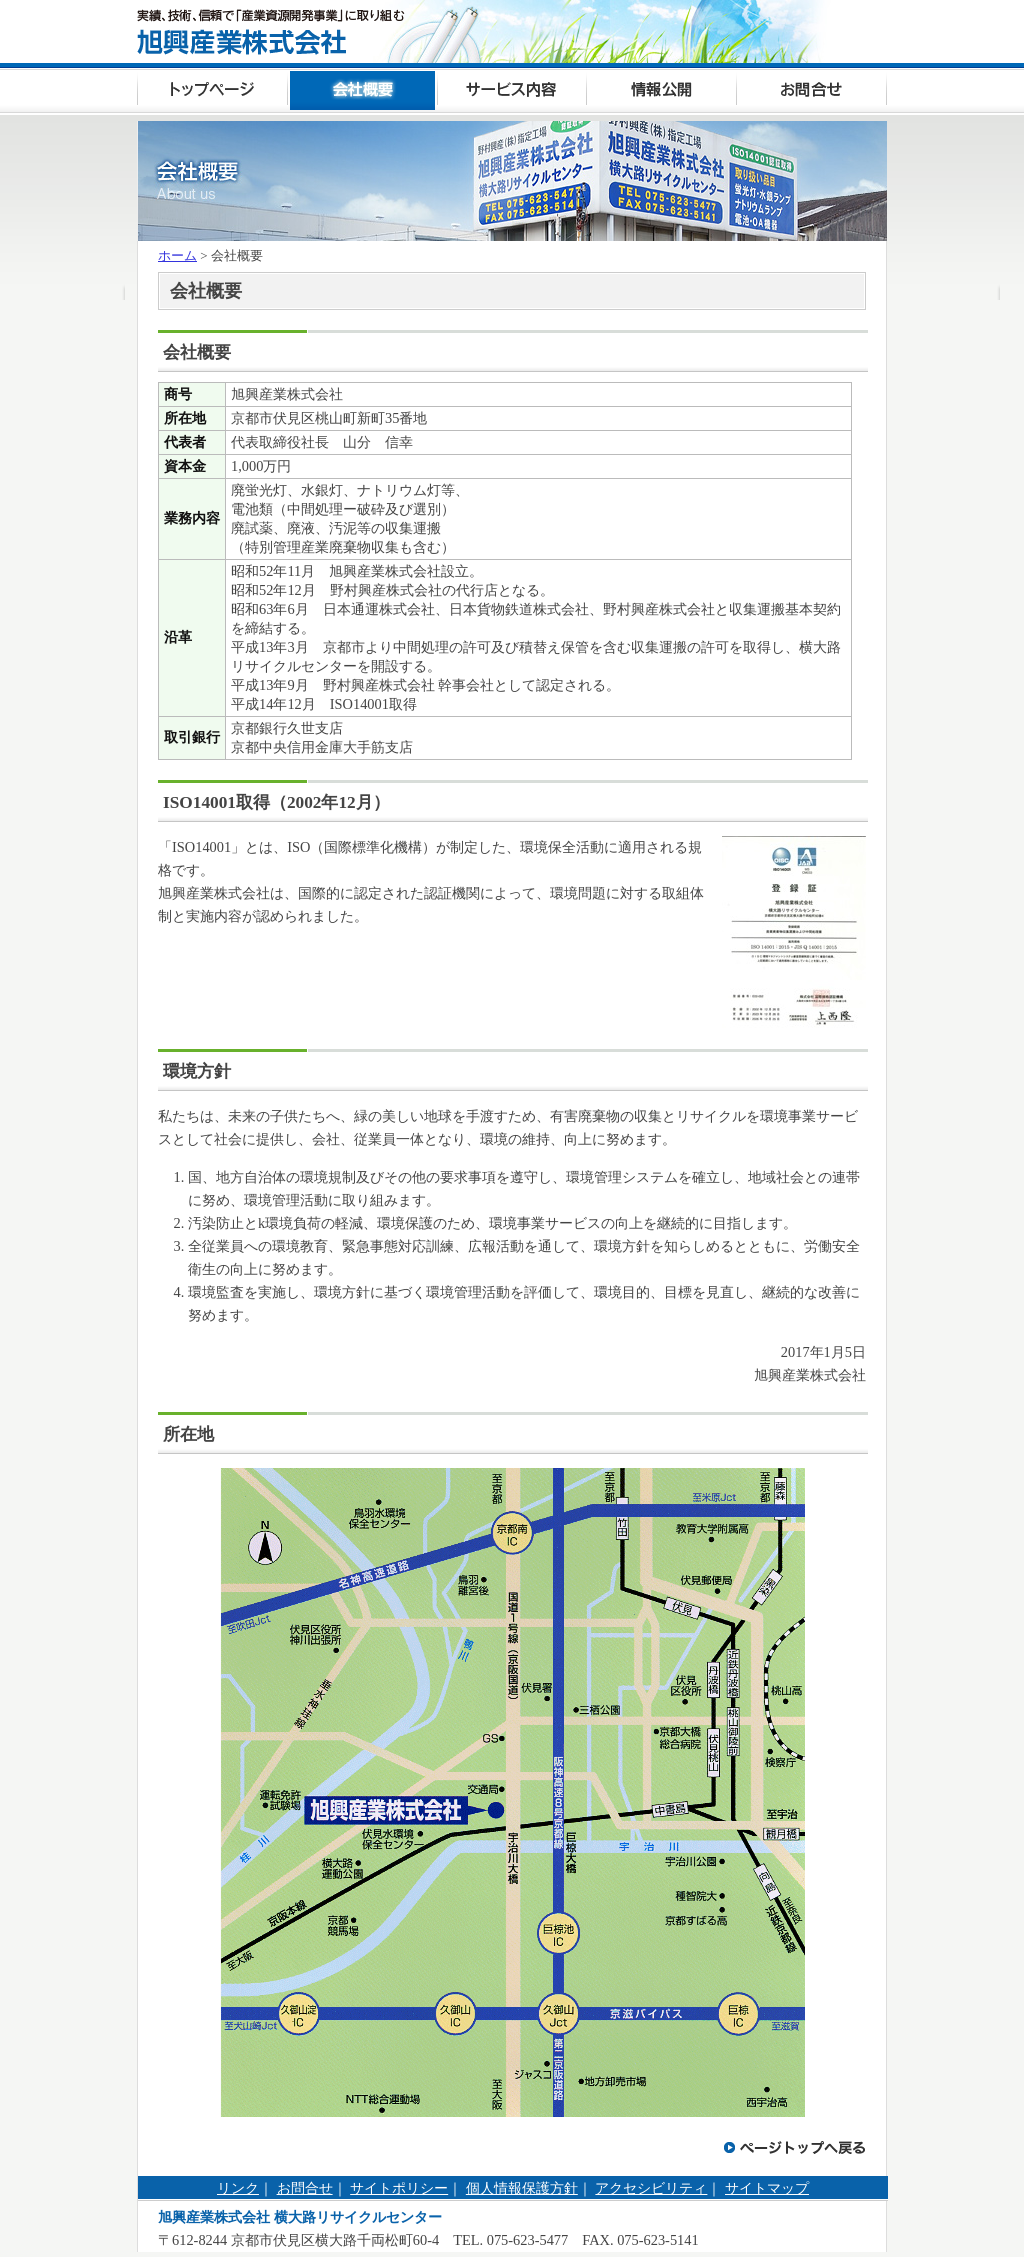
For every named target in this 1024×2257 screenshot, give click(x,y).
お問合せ (305, 2188)
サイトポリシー (399, 2188)
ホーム (177, 255)
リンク (238, 2188)
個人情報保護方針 (522, 2188)
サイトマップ (767, 2188)
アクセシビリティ (651, 2188)
